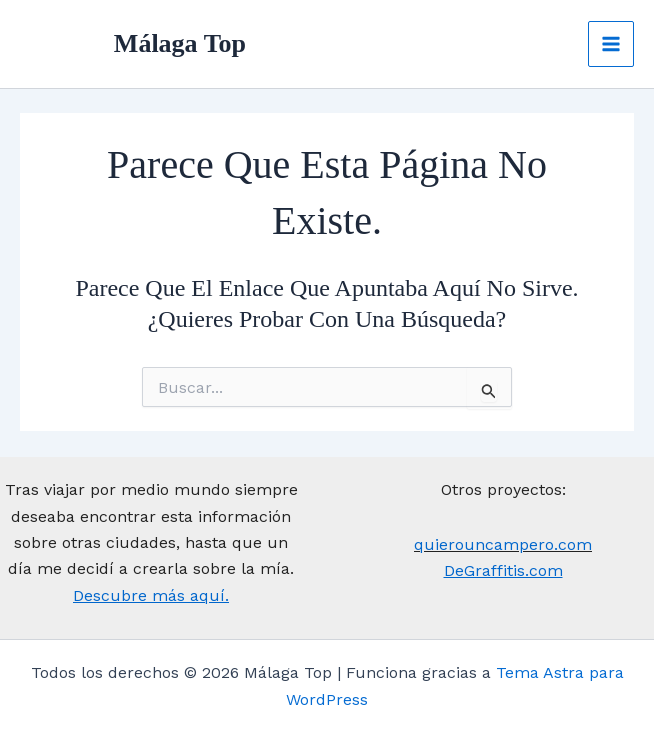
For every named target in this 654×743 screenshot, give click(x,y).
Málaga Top (183, 44)
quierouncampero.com (503, 544)
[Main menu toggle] (611, 45)
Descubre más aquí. (151, 595)
